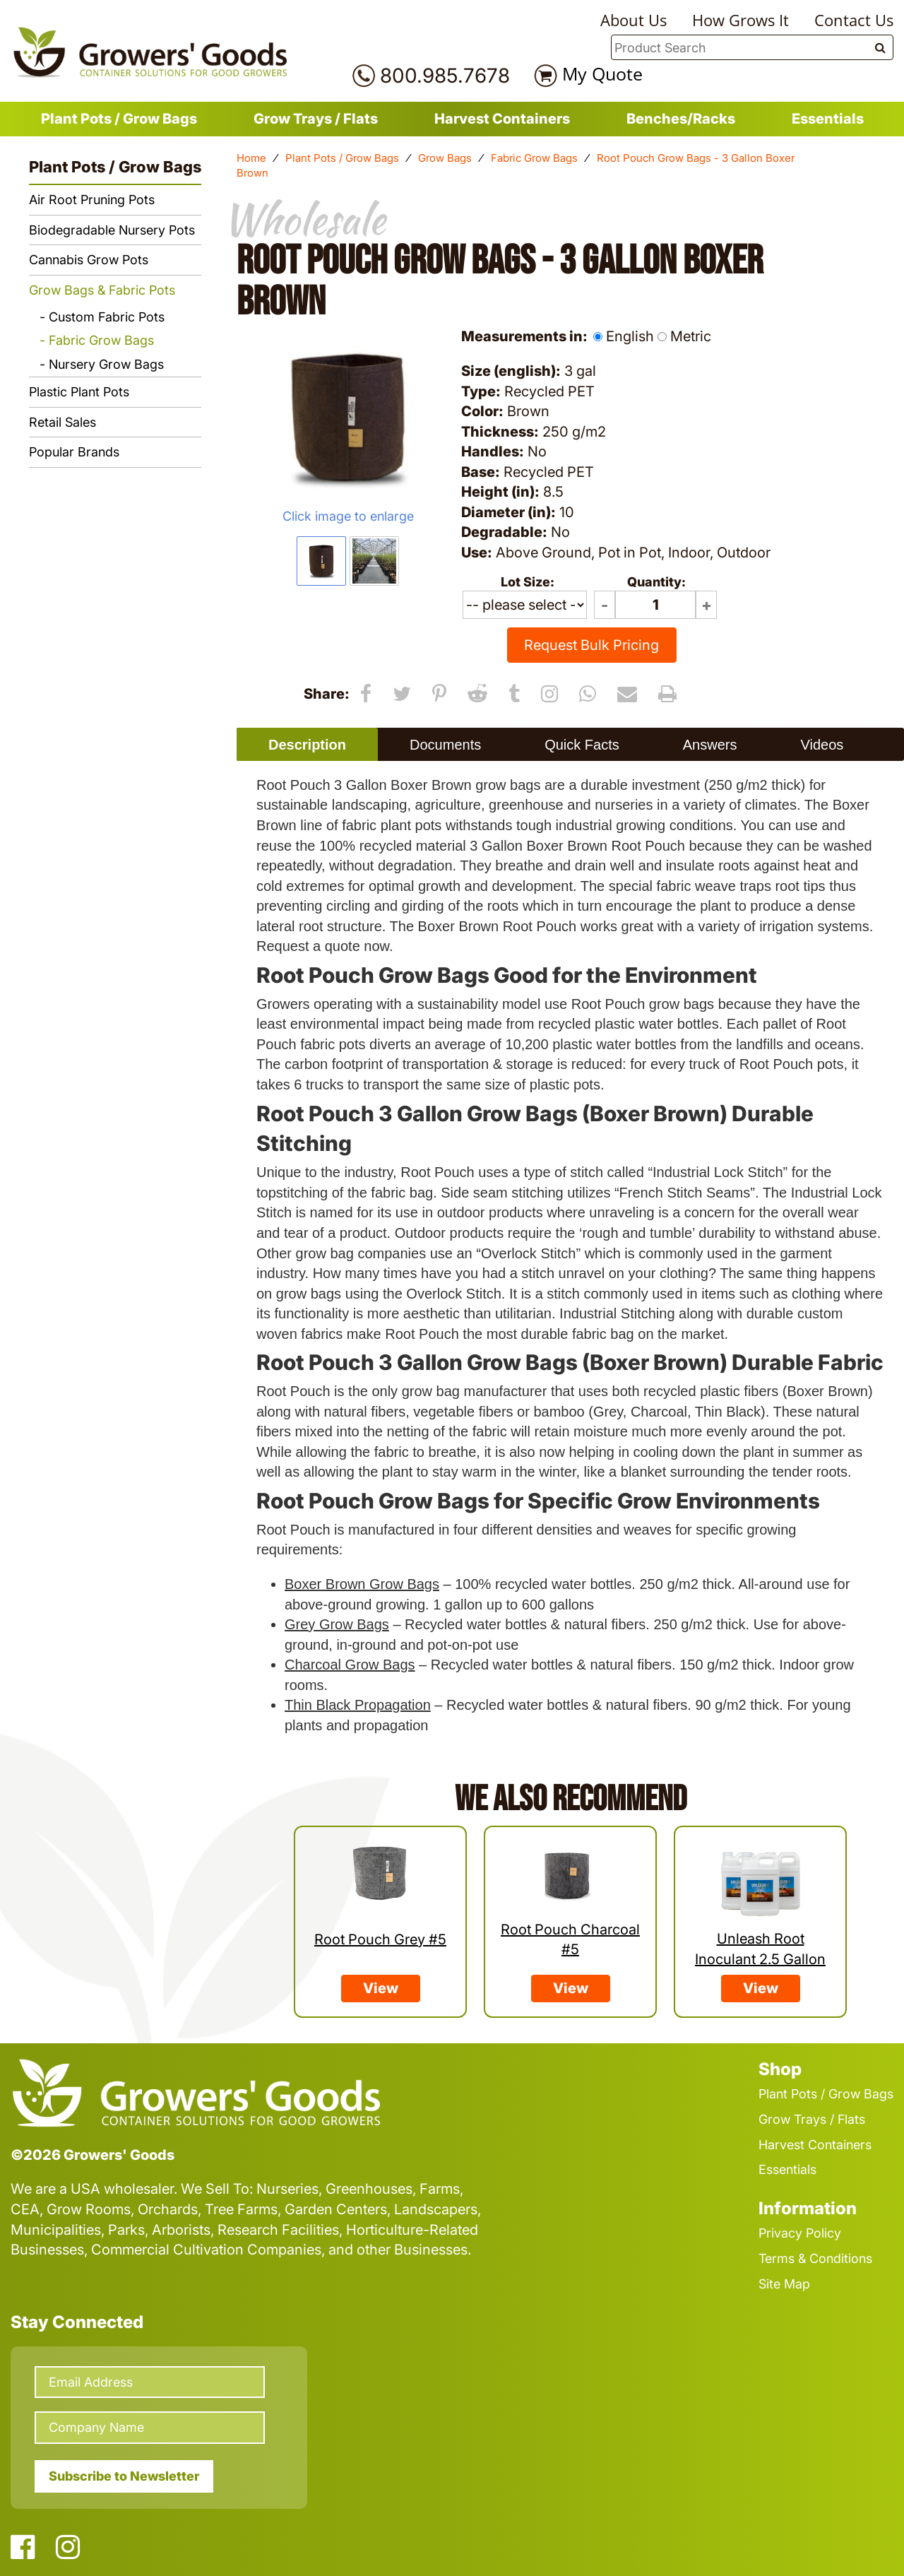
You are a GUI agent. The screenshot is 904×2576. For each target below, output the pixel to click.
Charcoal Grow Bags (350, 1664)
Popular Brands (74, 451)
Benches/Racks (680, 118)
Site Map (784, 2283)
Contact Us (853, 19)
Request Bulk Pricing (591, 645)
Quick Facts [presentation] (582, 744)
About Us (633, 19)
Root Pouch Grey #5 (380, 1939)
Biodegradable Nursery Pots (112, 230)
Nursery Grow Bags (106, 364)
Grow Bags (445, 158)
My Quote (602, 73)
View (380, 1988)
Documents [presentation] (445, 744)
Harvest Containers (502, 118)
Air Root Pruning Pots (92, 199)
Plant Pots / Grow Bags (119, 118)
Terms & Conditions (815, 2258)
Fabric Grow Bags (534, 158)
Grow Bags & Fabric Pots (102, 290)
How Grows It (740, 19)
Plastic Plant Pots (79, 391)
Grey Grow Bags (337, 1624)
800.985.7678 (445, 76)
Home (251, 158)
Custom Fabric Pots (107, 316)
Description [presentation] (307, 744)
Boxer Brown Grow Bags (362, 1584)
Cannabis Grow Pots (88, 259)
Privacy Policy (800, 2233)
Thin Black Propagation (358, 1705)
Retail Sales (62, 422)
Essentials (828, 118)
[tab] (307, 744)
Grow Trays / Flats (316, 118)
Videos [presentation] (821, 744)
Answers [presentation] (710, 744)
